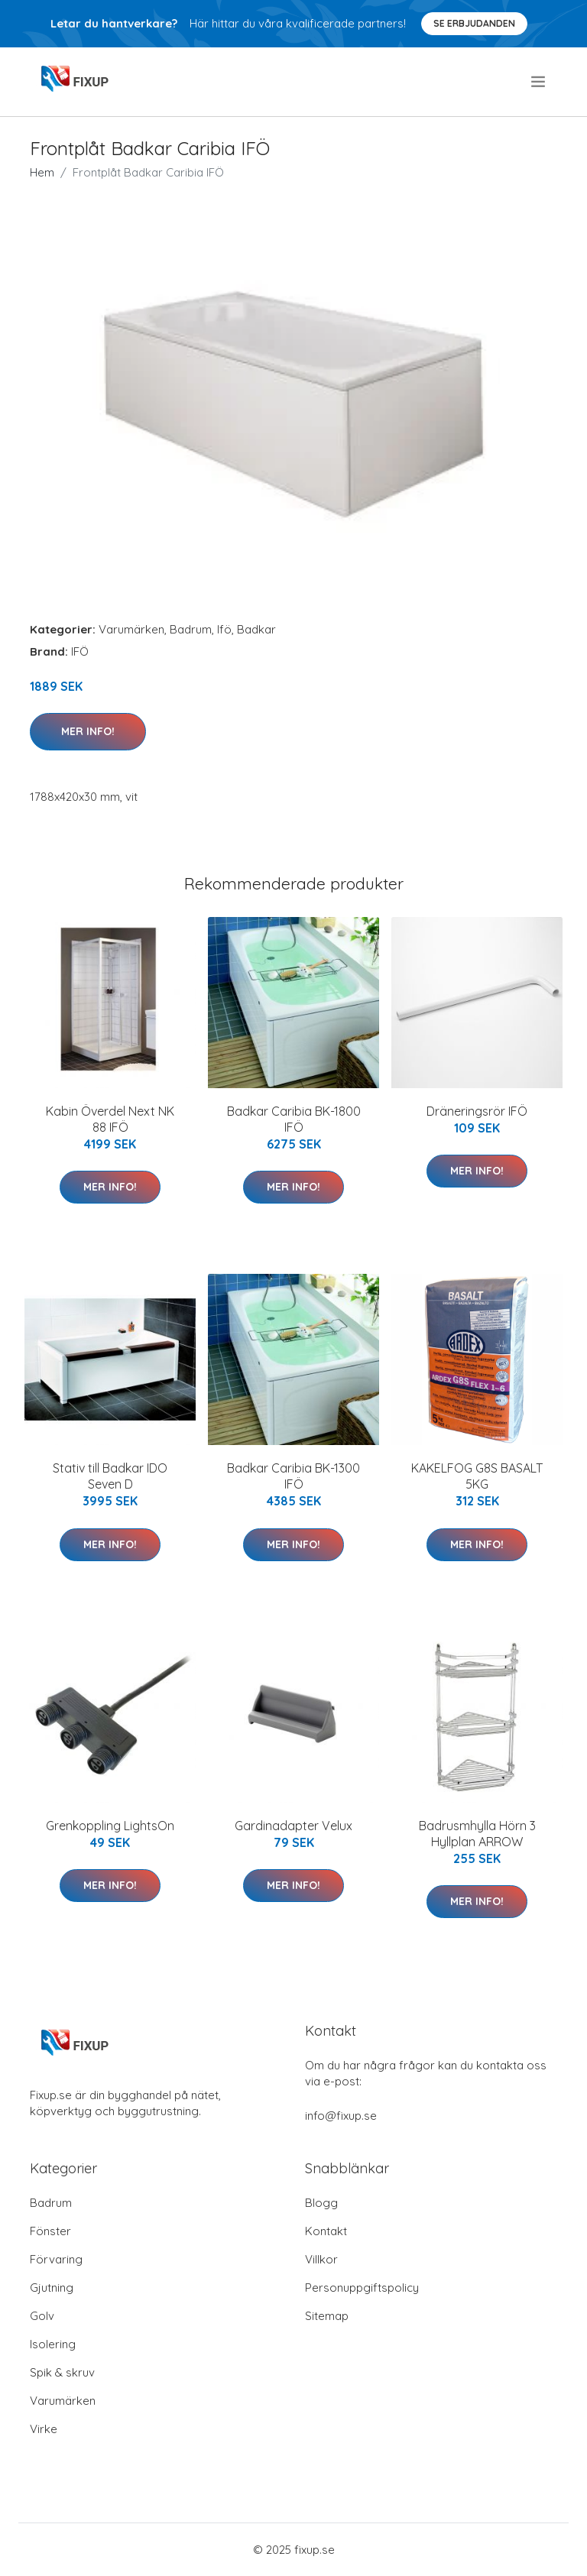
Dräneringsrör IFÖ (476, 1111)
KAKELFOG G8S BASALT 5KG (477, 1476)
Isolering (53, 2344)
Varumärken (131, 629)
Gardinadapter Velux (293, 1825)
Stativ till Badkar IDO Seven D (110, 1476)
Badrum (191, 629)
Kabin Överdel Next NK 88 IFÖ (110, 1119)
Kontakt (326, 2231)
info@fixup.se (341, 2115)
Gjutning (51, 2287)
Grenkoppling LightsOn (110, 1825)
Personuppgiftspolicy (362, 2287)
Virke (43, 2429)
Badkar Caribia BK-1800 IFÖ (294, 1119)
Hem (42, 172)
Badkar (256, 629)
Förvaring (56, 2259)
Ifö (224, 629)
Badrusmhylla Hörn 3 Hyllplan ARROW (477, 1833)
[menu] (539, 81)
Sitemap (327, 2316)
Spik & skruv (62, 2372)
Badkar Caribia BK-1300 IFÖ (293, 1476)
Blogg (321, 2202)
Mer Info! (88, 731)
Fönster (50, 2231)
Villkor (321, 2259)
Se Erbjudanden (474, 23)
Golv (42, 2316)
